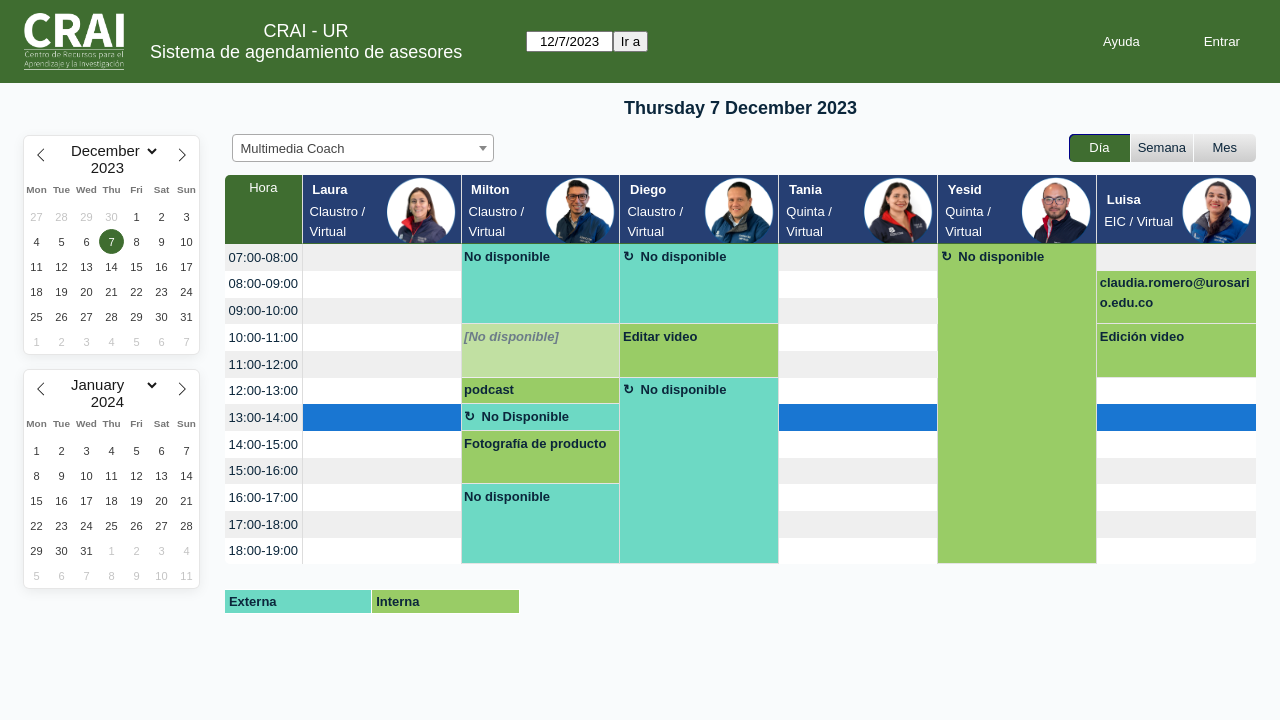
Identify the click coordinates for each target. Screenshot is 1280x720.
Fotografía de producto (535, 443)
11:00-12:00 (263, 364)
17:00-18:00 (263, 524)
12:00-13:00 (263, 390)
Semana (1162, 147)
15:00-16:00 (263, 470)
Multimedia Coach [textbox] (293, 148)
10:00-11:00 (263, 337)
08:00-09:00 (263, 283)
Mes (1225, 147)
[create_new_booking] (382, 257)
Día (1099, 147)
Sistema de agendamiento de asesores (306, 52)
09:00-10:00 (263, 310)
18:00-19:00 (263, 550)
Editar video (660, 336)
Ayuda (1121, 41)
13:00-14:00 (263, 417)
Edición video (1142, 336)
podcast (489, 389)
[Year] (112, 168)
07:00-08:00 (263, 257)
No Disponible (525, 416)
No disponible (507, 256)
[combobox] (363, 148)
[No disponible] (511, 336)
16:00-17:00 (263, 497)
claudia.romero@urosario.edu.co (1175, 292)
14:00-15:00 (263, 444)
